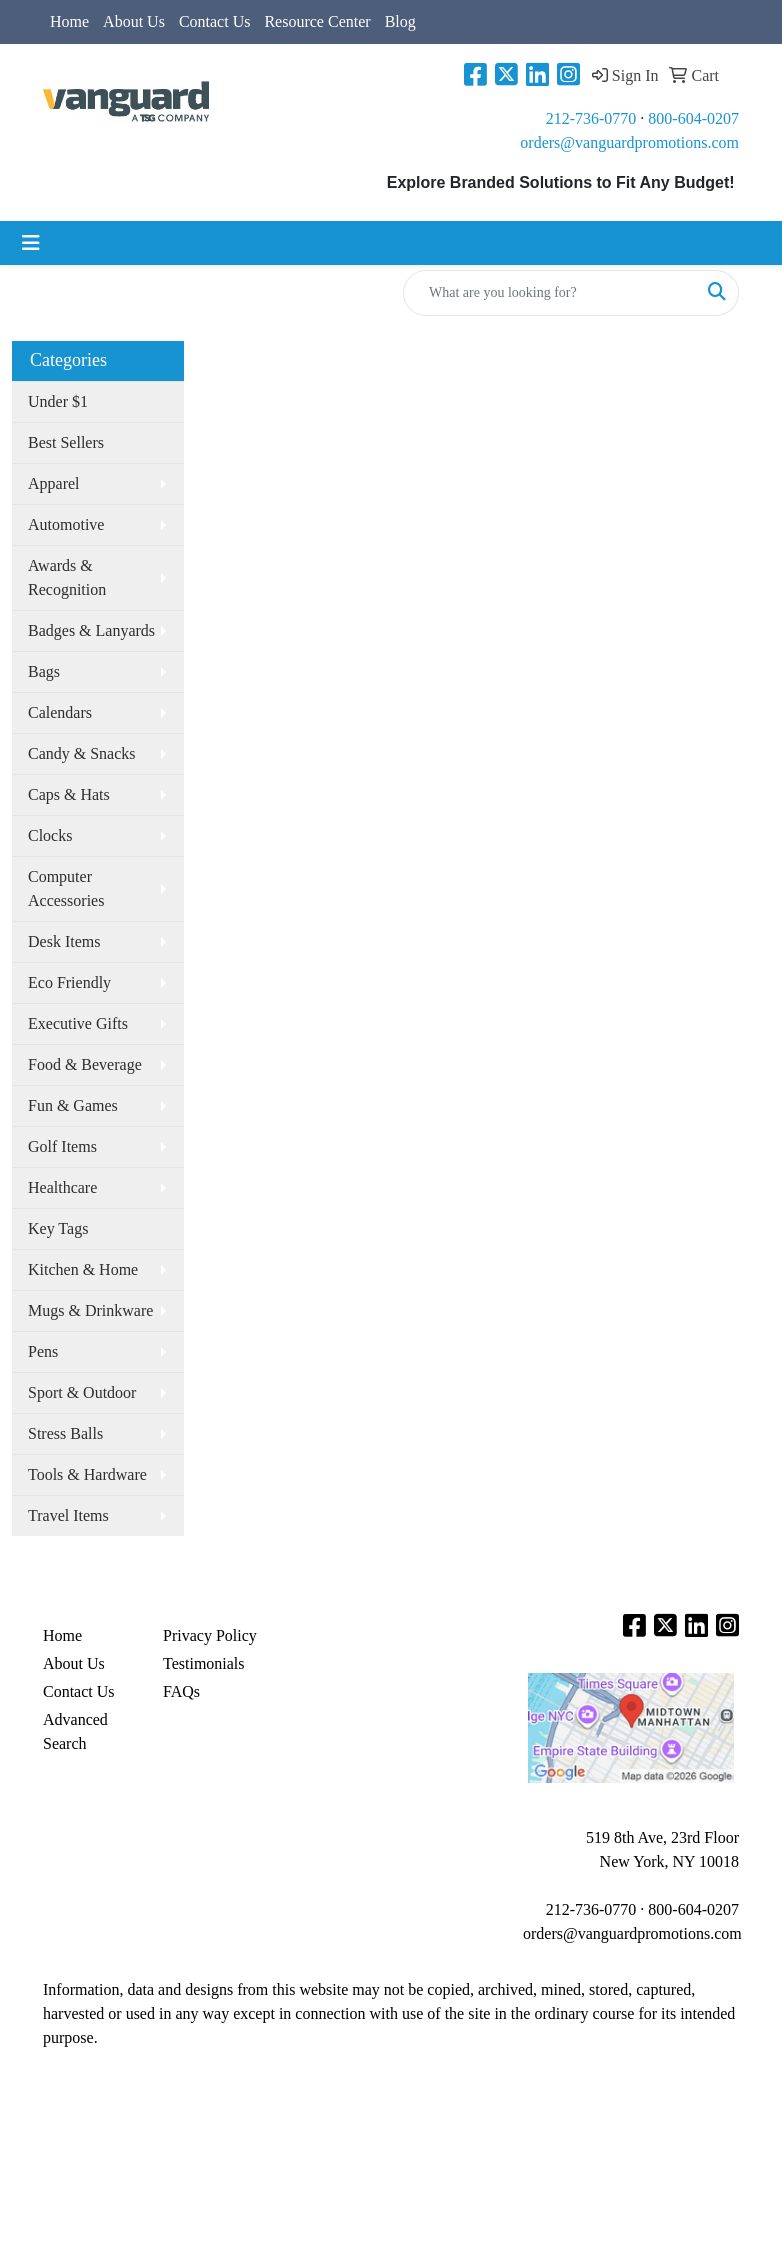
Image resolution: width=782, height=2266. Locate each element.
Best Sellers (66, 442)
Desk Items (64, 941)
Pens (43, 1351)
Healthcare (62, 1187)
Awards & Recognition (67, 577)
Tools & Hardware (87, 1474)
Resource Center (317, 21)
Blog (400, 21)
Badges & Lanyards (91, 630)
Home (69, 21)
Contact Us (215, 21)
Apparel (54, 483)
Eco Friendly (69, 982)
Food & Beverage (85, 1064)
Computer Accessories (66, 888)
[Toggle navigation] (31, 243)
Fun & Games (73, 1105)
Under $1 (58, 401)
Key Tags (58, 1228)
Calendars (60, 712)
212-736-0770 (591, 118)
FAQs (181, 1691)
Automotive (66, 524)
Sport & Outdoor (82, 1392)
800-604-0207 (693, 118)
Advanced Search (75, 1731)
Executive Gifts (78, 1023)
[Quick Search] (550, 293)
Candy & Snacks (82, 753)
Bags (44, 671)
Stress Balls (65, 1433)
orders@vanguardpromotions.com (629, 142)
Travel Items (68, 1515)
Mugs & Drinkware (90, 1310)
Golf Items (62, 1146)
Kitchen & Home (83, 1269)
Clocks (50, 835)
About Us (134, 21)
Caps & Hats (69, 794)
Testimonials (204, 1663)
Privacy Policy (210, 1635)
